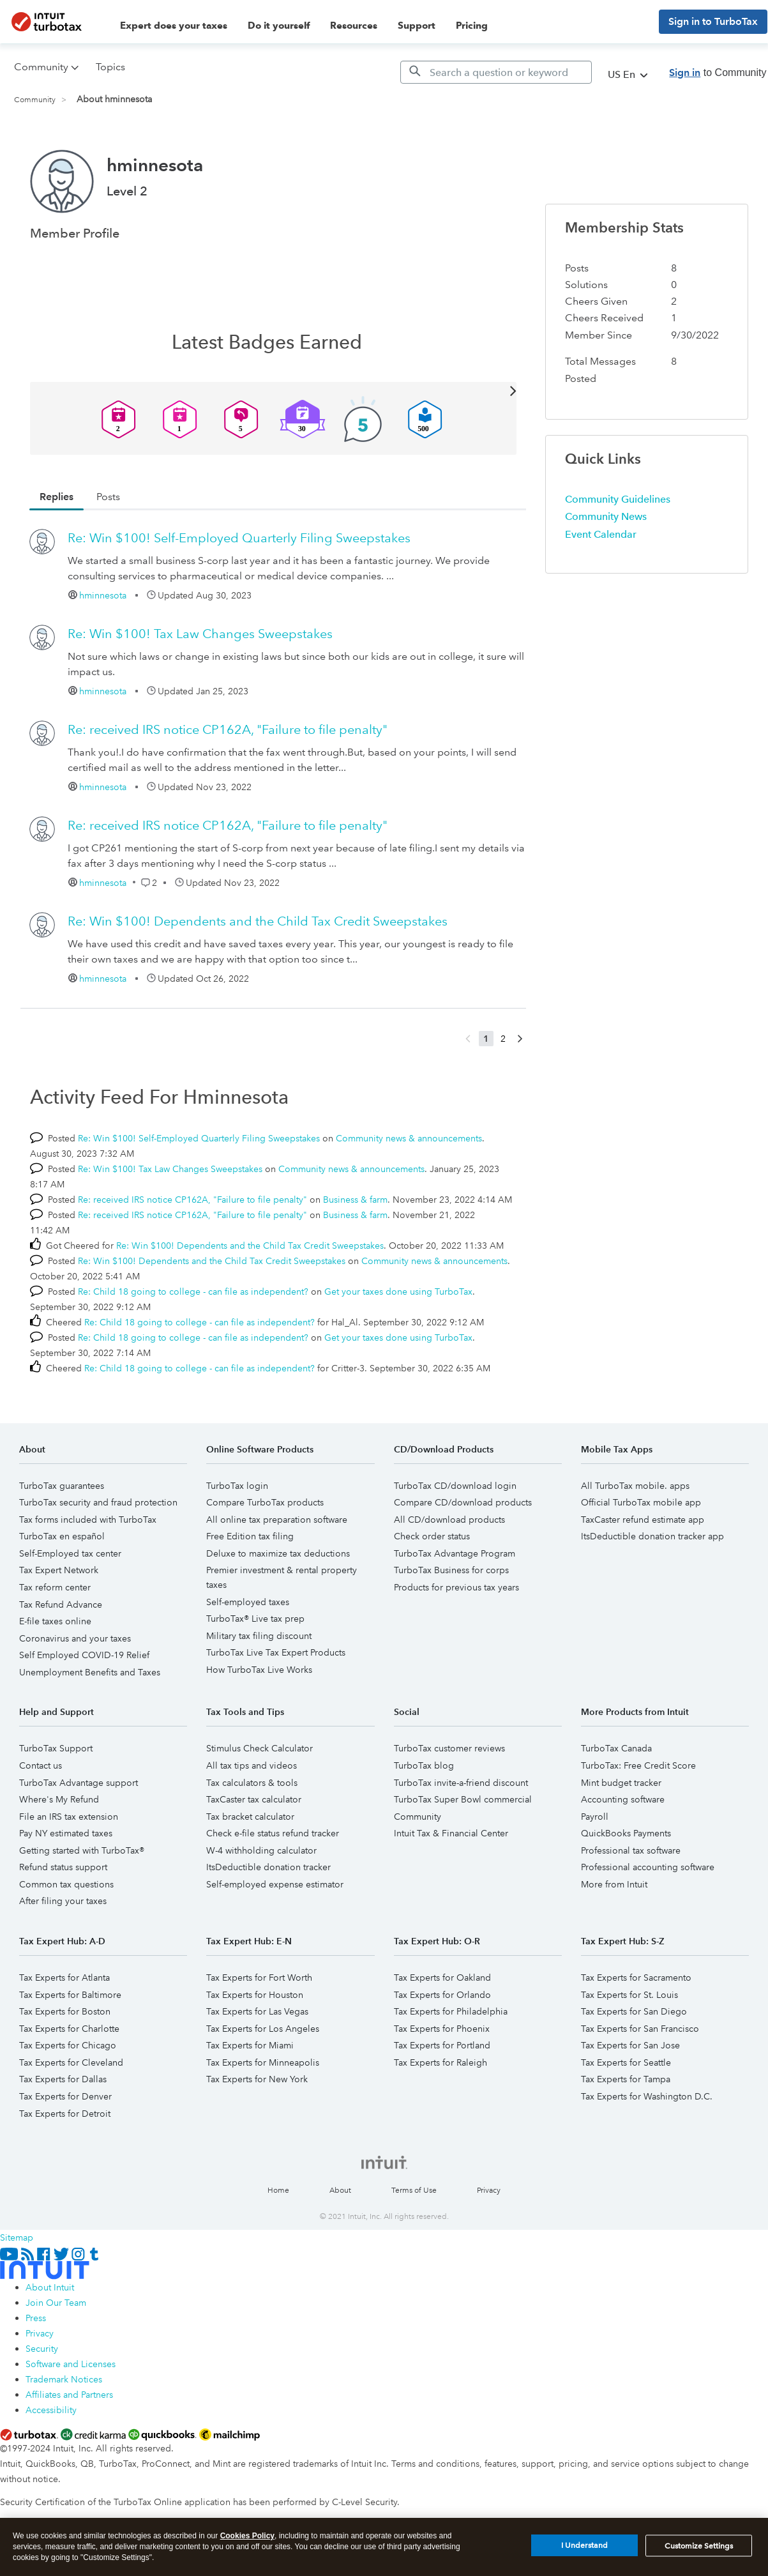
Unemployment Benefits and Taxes (89, 1672)
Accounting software (623, 1799)
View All (273, 390)
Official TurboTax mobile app (641, 1502)
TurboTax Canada (616, 1748)
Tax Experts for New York (257, 2079)
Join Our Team (56, 2302)
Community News (606, 516)
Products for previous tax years (456, 1587)
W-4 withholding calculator (261, 1850)
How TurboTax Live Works (259, 1669)
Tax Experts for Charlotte (69, 2028)
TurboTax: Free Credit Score (638, 1765)
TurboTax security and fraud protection (98, 1502)
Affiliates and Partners (69, 2394)
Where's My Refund (59, 1799)
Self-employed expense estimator (274, 1884)
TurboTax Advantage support (78, 1782)
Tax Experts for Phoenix (442, 2028)
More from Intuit (614, 1884)
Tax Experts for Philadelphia (451, 2011)
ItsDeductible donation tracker (268, 1867)
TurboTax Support (56, 1748)
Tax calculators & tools (251, 1782)
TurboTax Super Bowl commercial (463, 1799)
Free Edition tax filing (250, 1536)
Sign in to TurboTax (713, 21)
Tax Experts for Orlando (442, 1995)
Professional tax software (631, 1850)
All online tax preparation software (276, 1519)
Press (36, 2318)
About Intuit (50, 2287)
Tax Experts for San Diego (634, 2011)
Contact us (40, 1765)
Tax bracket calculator (250, 1816)
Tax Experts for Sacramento (636, 1977)
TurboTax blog (424, 1765)
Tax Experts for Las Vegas (257, 2011)
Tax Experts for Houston (254, 1995)
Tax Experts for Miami (250, 2045)
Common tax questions (66, 1884)
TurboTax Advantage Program (454, 1553)
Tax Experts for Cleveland (71, 2062)
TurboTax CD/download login (455, 1485)
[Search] (496, 72)
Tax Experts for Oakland (442, 1977)
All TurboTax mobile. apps (635, 1485)
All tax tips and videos (251, 1765)
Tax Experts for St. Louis (629, 1995)
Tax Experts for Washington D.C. (646, 2096)
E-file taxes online (55, 1621)
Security (42, 2348)
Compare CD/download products (463, 1502)
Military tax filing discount (259, 1636)
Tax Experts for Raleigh (440, 2062)
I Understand (584, 2551)
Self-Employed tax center (70, 1553)
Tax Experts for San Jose (630, 2045)
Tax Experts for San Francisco (640, 2028)
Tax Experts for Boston (64, 2011)
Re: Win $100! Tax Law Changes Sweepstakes (200, 633)
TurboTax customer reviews (449, 1748)
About (340, 2190)
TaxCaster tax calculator (253, 1799)
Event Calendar (600, 534)
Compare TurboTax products (265, 1502)
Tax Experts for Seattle (626, 2062)
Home (278, 2190)
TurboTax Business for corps (451, 1570)
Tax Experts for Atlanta (64, 1977)
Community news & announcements (409, 1138)
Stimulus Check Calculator (259, 1748)
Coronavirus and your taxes (75, 1638)
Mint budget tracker (621, 1782)
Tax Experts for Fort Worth (259, 1977)
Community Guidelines (617, 499)
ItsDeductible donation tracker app (652, 1536)
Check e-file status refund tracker (272, 1833)
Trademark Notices (64, 2379)
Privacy (489, 2190)
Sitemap (16, 2237)
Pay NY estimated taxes (65, 1833)
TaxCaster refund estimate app (642, 1519)
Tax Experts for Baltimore (70, 1995)
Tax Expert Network (58, 1570)
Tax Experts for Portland (442, 2045)
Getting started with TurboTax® (81, 1850)
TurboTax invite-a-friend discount (461, 1782)
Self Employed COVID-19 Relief (84, 1655)
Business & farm (355, 1199)
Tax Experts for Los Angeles (262, 2028)
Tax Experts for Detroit (64, 2113)
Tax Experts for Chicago (67, 2045)
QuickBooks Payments (626, 1833)
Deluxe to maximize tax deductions (278, 1553)
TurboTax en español (62, 1536)
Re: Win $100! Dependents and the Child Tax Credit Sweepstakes (258, 921)
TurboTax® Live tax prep (255, 1618)
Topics (110, 67)
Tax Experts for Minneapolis (262, 2062)
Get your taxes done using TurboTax (398, 1291)
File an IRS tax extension (68, 1816)
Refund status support (63, 1867)
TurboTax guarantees (61, 1485)
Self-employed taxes (247, 1602)
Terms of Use (414, 2190)
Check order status (432, 1536)
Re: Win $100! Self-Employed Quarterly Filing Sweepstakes (239, 537)
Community (35, 100)
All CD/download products (449, 1519)
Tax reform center (55, 1587)
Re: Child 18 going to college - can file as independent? (193, 1291)
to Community (717, 72)
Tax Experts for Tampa (625, 2079)
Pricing (472, 25)
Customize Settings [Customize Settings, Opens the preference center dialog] (699, 2551)
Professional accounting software (647, 1867)
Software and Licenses (71, 2364)
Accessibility (51, 2410)
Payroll (594, 1816)
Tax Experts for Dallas (63, 2079)
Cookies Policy (247, 2540)
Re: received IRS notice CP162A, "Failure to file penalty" (228, 729)
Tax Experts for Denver (65, 2096)
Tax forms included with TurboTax (87, 1519)
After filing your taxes (63, 1901)
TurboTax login (237, 1485)
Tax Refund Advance (60, 1604)
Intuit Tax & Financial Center (451, 1833)
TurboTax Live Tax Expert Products (275, 1652)
